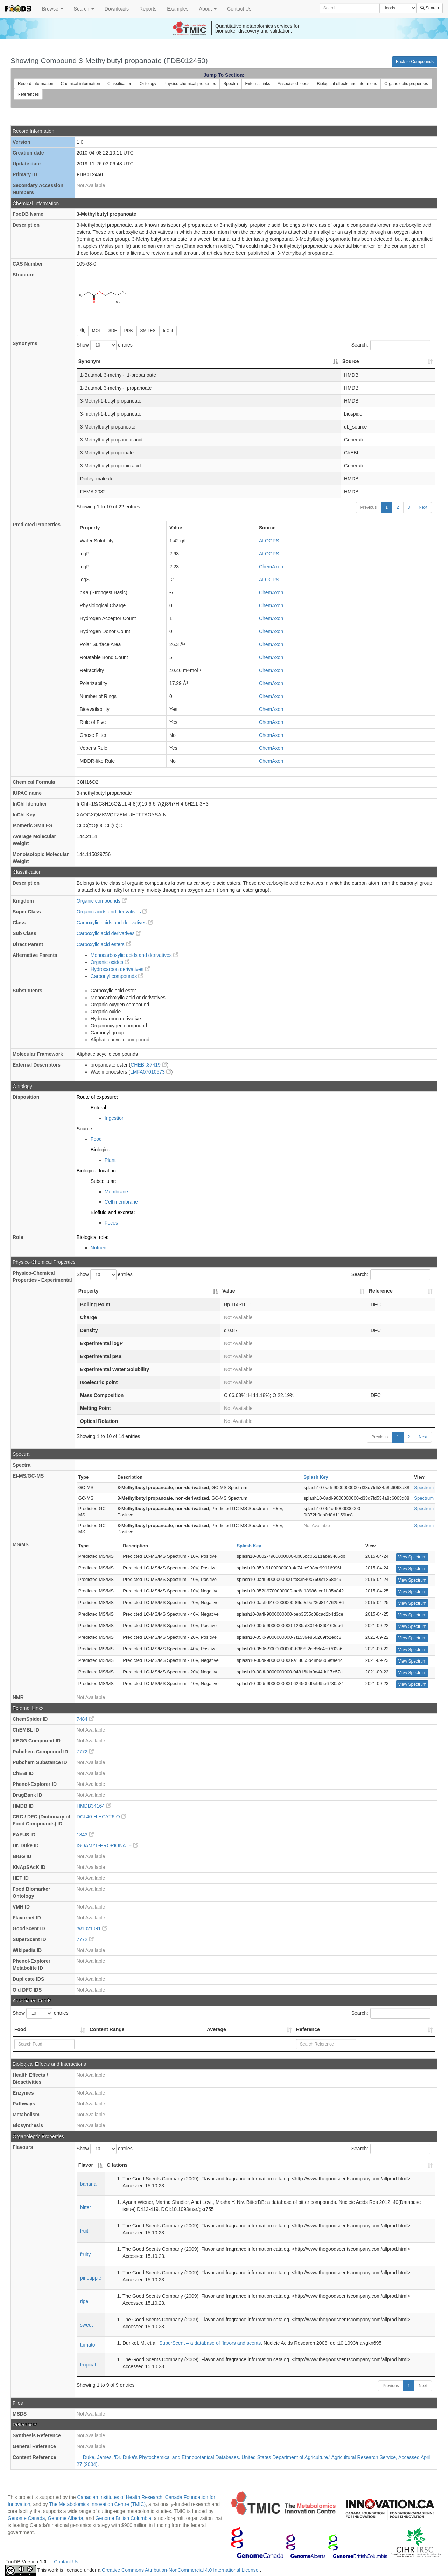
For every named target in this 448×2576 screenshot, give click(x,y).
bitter (85, 2207)
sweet (86, 2325)
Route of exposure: (97, 1097)
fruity (85, 2254)
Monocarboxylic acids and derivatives (134, 955)
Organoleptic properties (406, 83)
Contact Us (239, 9)
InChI (168, 330)
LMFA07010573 (150, 1072)
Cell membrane (121, 1202)
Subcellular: (103, 1181)
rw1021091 (92, 1928)
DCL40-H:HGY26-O (101, 1817)
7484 (85, 1719)
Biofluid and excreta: (113, 1212)
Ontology (148, 83)
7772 (85, 1751)
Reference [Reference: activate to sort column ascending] (381, 1291)
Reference (308, 2029)
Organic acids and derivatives (112, 911)
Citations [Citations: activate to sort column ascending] (117, 2165)
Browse (52, 9)
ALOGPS (269, 540)
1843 (85, 1834)
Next (423, 507)
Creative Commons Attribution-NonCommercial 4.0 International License (181, 2570)
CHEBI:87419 (149, 1065)
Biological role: (92, 1237)
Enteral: (99, 1107)
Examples (177, 9)
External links (257, 83)
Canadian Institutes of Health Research (119, 2497)
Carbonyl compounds (117, 976)
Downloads (117, 9)
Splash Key (315, 1477)
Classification (119, 83)
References (28, 94)
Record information (35, 83)
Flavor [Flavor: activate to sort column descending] (85, 2165)
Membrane (116, 1191)
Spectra (230, 83)
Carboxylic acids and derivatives (115, 922)
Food (96, 1139)
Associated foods (293, 83)
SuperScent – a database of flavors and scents (210, 2343)
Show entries (105, 345)
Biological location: (97, 1170)
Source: (85, 1128)
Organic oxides (110, 962)
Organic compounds (102, 901)
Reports (147, 9)
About (208, 9)
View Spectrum (412, 1557)
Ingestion (115, 1118)
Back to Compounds (415, 61)
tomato (87, 2345)
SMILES (148, 330)
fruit (84, 2231)
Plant (110, 1160)
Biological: (102, 1149)
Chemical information (80, 83)
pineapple (91, 2278)
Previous (368, 507)
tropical (88, 2365)
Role (18, 1237)
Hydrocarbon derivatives (120, 969)
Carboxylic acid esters (104, 944)
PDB (128, 330)
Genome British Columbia (124, 2518)
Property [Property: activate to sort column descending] (88, 1291)
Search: (390, 345)
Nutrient (99, 1248)
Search (84, 9)
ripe (84, 2301)
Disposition (26, 1097)
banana (88, 2184)
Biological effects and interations (347, 83)
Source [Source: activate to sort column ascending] (350, 361)
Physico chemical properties (190, 83)
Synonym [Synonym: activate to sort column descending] (89, 361)
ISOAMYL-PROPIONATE (107, 1845)
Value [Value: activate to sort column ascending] (228, 1291)
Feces (111, 1223)
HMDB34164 (94, 1806)
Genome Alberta (65, 2518)
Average (216, 2029)
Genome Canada (26, 2518)
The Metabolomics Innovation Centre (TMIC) (97, 2504)
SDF (112, 330)
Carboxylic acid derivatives (109, 933)
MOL (96, 330)
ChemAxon (271, 566)
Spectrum (424, 1487)
